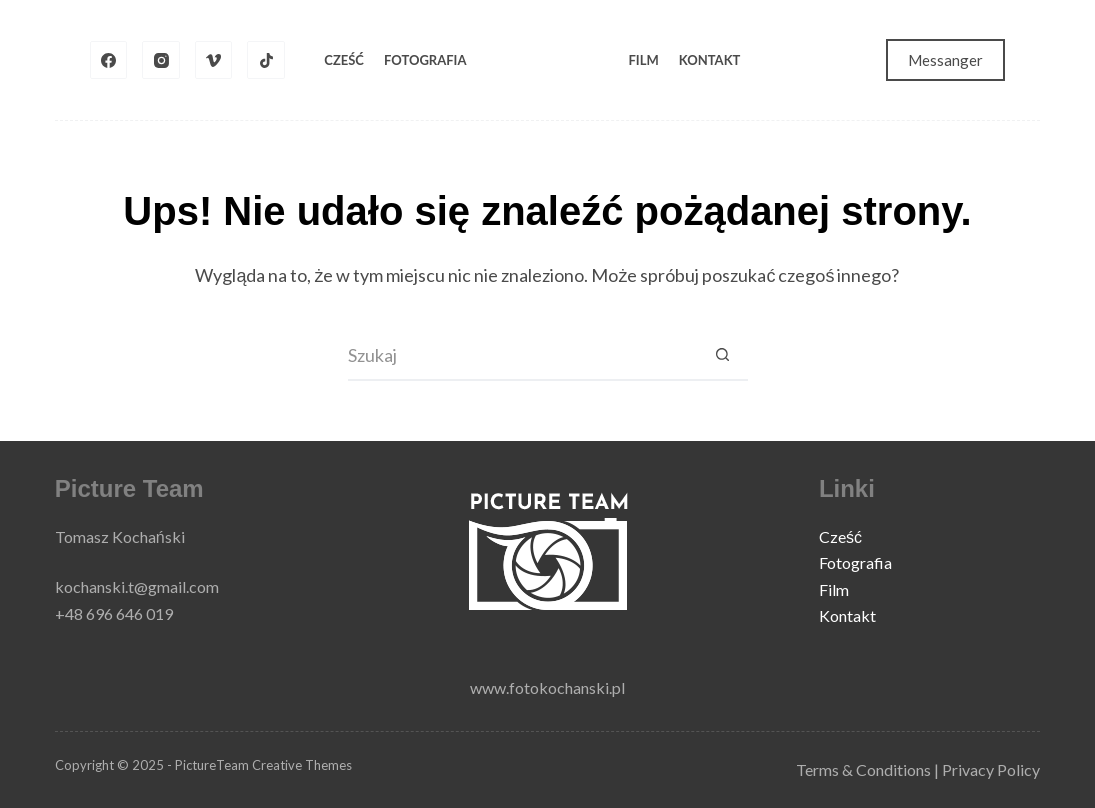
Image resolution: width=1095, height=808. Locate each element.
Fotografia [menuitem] (425, 60)
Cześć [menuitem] (344, 60)
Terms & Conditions (863, 769)
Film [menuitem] (644, 60)
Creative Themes (302, 765)
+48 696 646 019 (114, 613)
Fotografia (855, 562)
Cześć (840, 536)
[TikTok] (266, 60)
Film (834, 589)
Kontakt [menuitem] (710, 60)
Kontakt (847, 615)
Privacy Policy (991, 769)
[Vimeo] (214, 60)
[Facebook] (109, 60)
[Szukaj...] (523, 356)
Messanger (945, 60)
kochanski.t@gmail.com (137, 586)
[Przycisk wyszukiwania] (723, 356)
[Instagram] (161, 60)
